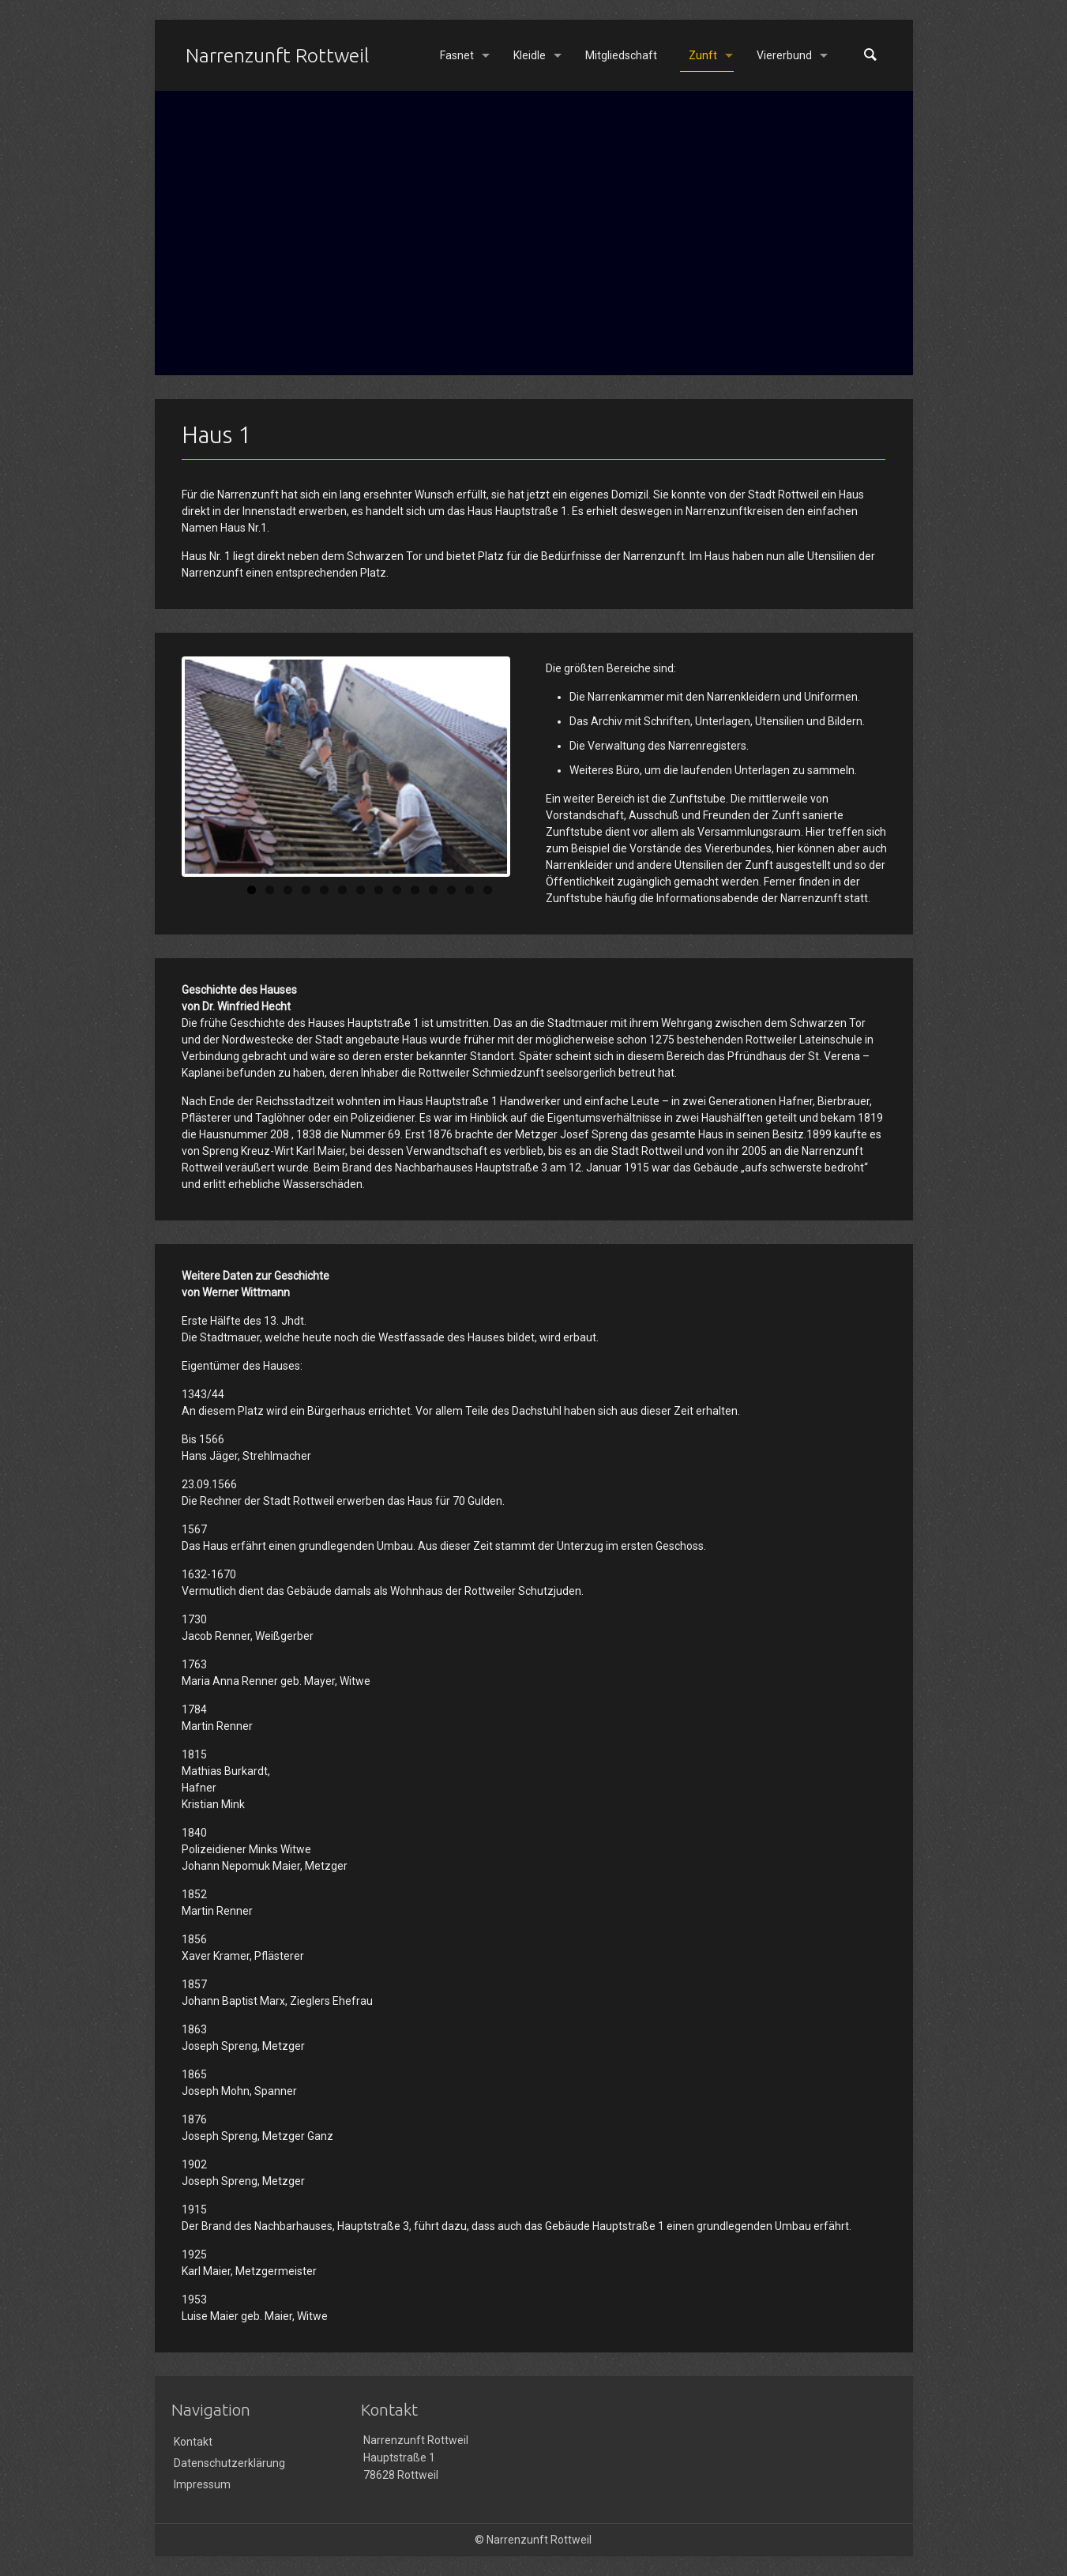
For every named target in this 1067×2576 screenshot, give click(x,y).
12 (451, 890)
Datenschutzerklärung (229, 2463)
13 (469, 890)
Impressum (202, 2484)
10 (415, 890)
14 (487, 890)
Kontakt (193, 2441)
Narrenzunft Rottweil (277, 55)
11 (433, 890)
